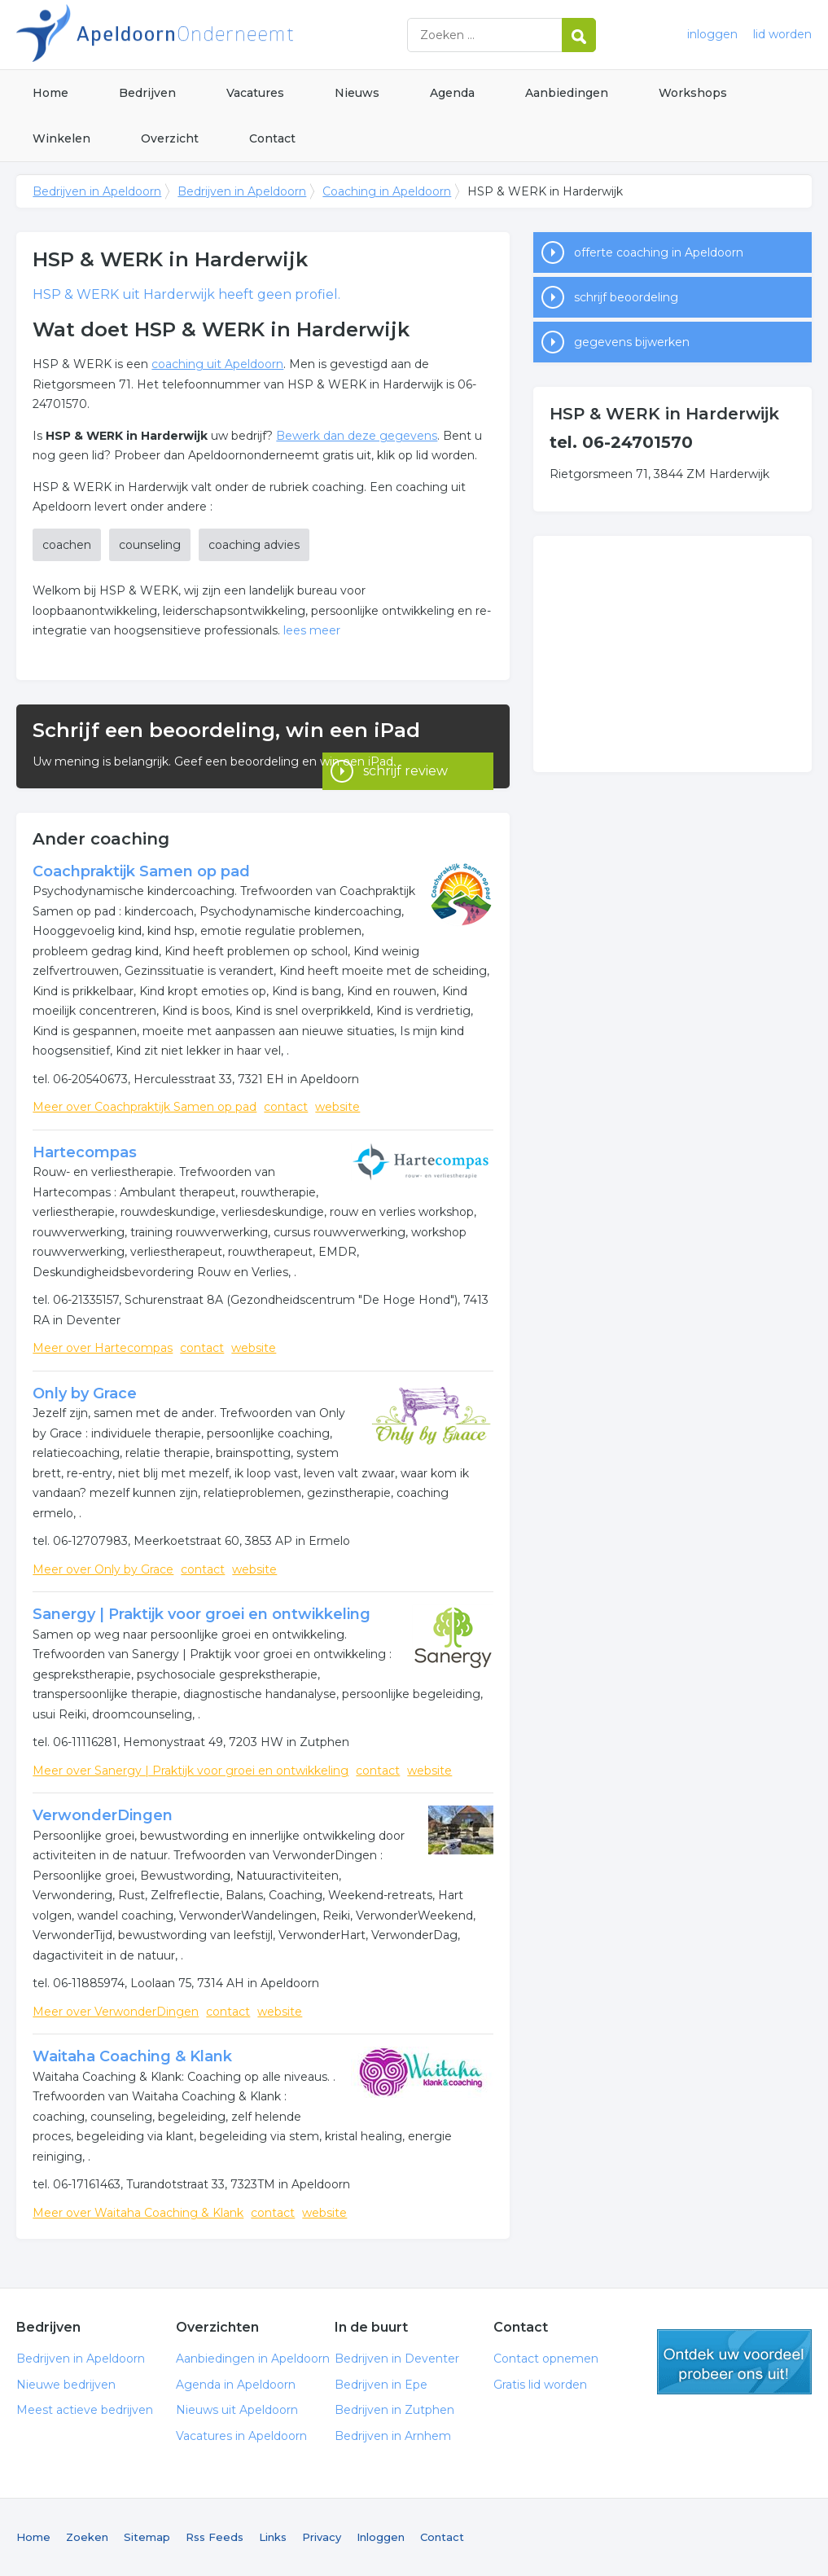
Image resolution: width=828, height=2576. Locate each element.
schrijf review (405, 766)
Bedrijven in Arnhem (393, 2436)
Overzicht (170, 138)
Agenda (452, 93)
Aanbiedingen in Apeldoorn (253, 2358)
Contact (272, 138)
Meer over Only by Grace (103, 1569)
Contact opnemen (545, 2358)
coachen (66, 545)
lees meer (311, 630)
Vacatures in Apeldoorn (241, 2436)
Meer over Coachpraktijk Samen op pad (144, 1106)
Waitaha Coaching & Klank (132, 2056)
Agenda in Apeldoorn (236, 2384)
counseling (150, 545)
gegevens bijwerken (632, 342)
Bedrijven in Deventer (397, 2358)
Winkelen (61, 138)
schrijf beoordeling (626, 297)
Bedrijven (147, 93)
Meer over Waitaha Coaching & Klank (138, 2212)
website (337, 1106)
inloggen (712, 34)
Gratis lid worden (540, 2384)
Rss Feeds (214, 2536)
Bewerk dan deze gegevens (356, 435)
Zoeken (87, 2536)
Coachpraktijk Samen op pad (141, 871)
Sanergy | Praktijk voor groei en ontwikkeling (201, 1614)
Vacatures (255, 93)
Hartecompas (85, 1152)
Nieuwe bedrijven (66, 2384)
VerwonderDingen (103, 1815)
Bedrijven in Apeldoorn (219, 34)
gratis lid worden (734, 2361)
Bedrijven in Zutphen (394, 2410)
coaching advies (254, 545)
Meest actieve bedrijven (84, 2410)
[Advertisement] (672, 654)
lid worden (782, 34)
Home (50, 93)
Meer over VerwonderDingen (116, 2011)
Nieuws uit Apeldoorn (237, 2410)
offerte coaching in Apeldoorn (658, 252)
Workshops (693, 93)
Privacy (321, 2536)
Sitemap (147, 2536)
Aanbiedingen (566, 93)
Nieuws (357, 93)
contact (286, 1106)
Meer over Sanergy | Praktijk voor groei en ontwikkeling (190, 1770)
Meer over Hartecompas (103, 1348)
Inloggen (381, 2536)
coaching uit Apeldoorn (217, 364)
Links (273, 2536)
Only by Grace (85, 1393)
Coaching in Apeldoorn (386, 191)
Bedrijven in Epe (381, 2384)
